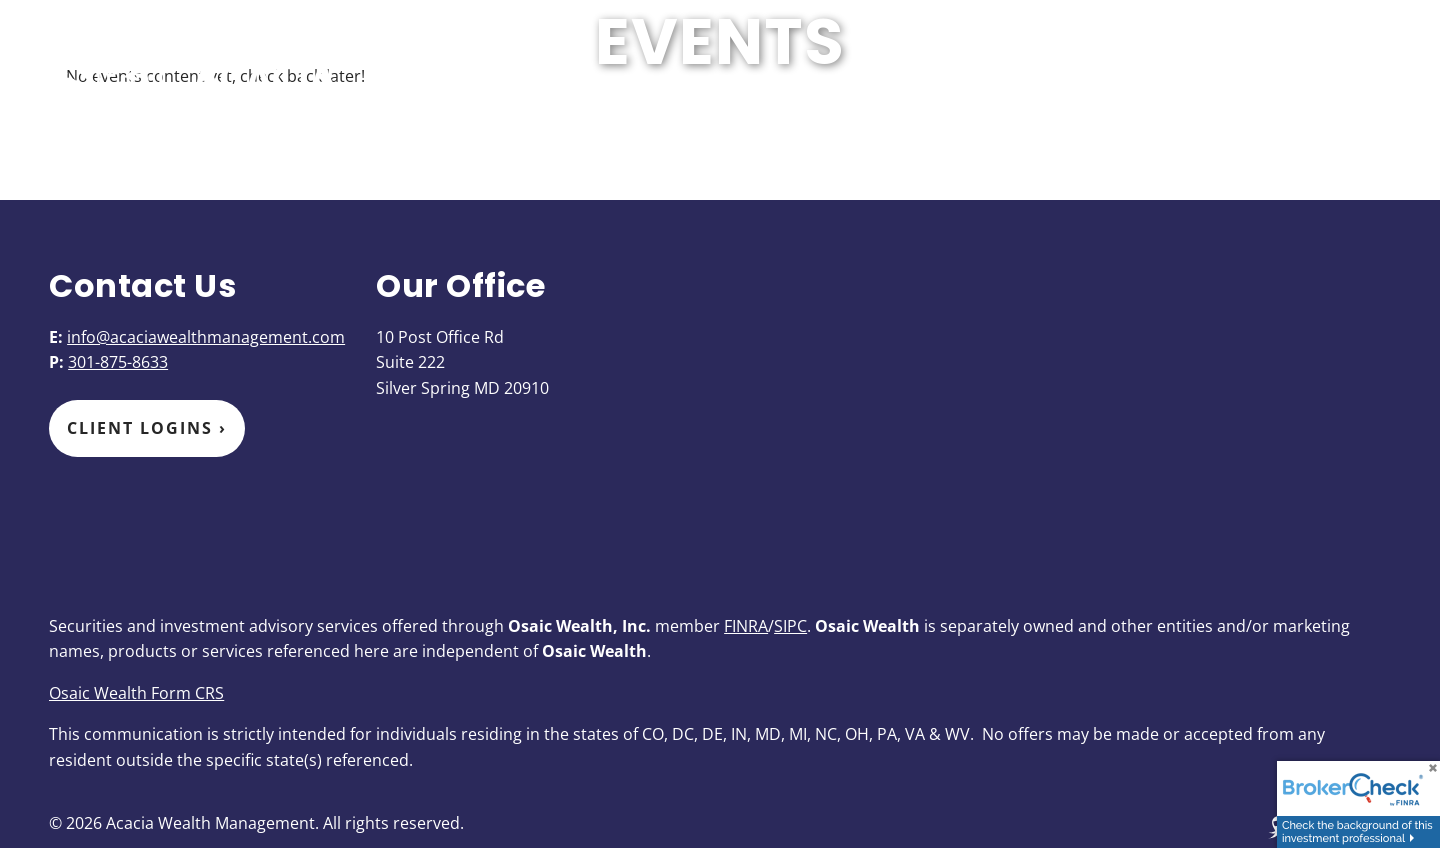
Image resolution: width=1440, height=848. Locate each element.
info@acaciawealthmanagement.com (206, 337)
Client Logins (147, 428)
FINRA (746, 626)
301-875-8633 (118, 362)
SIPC (790, 626)
